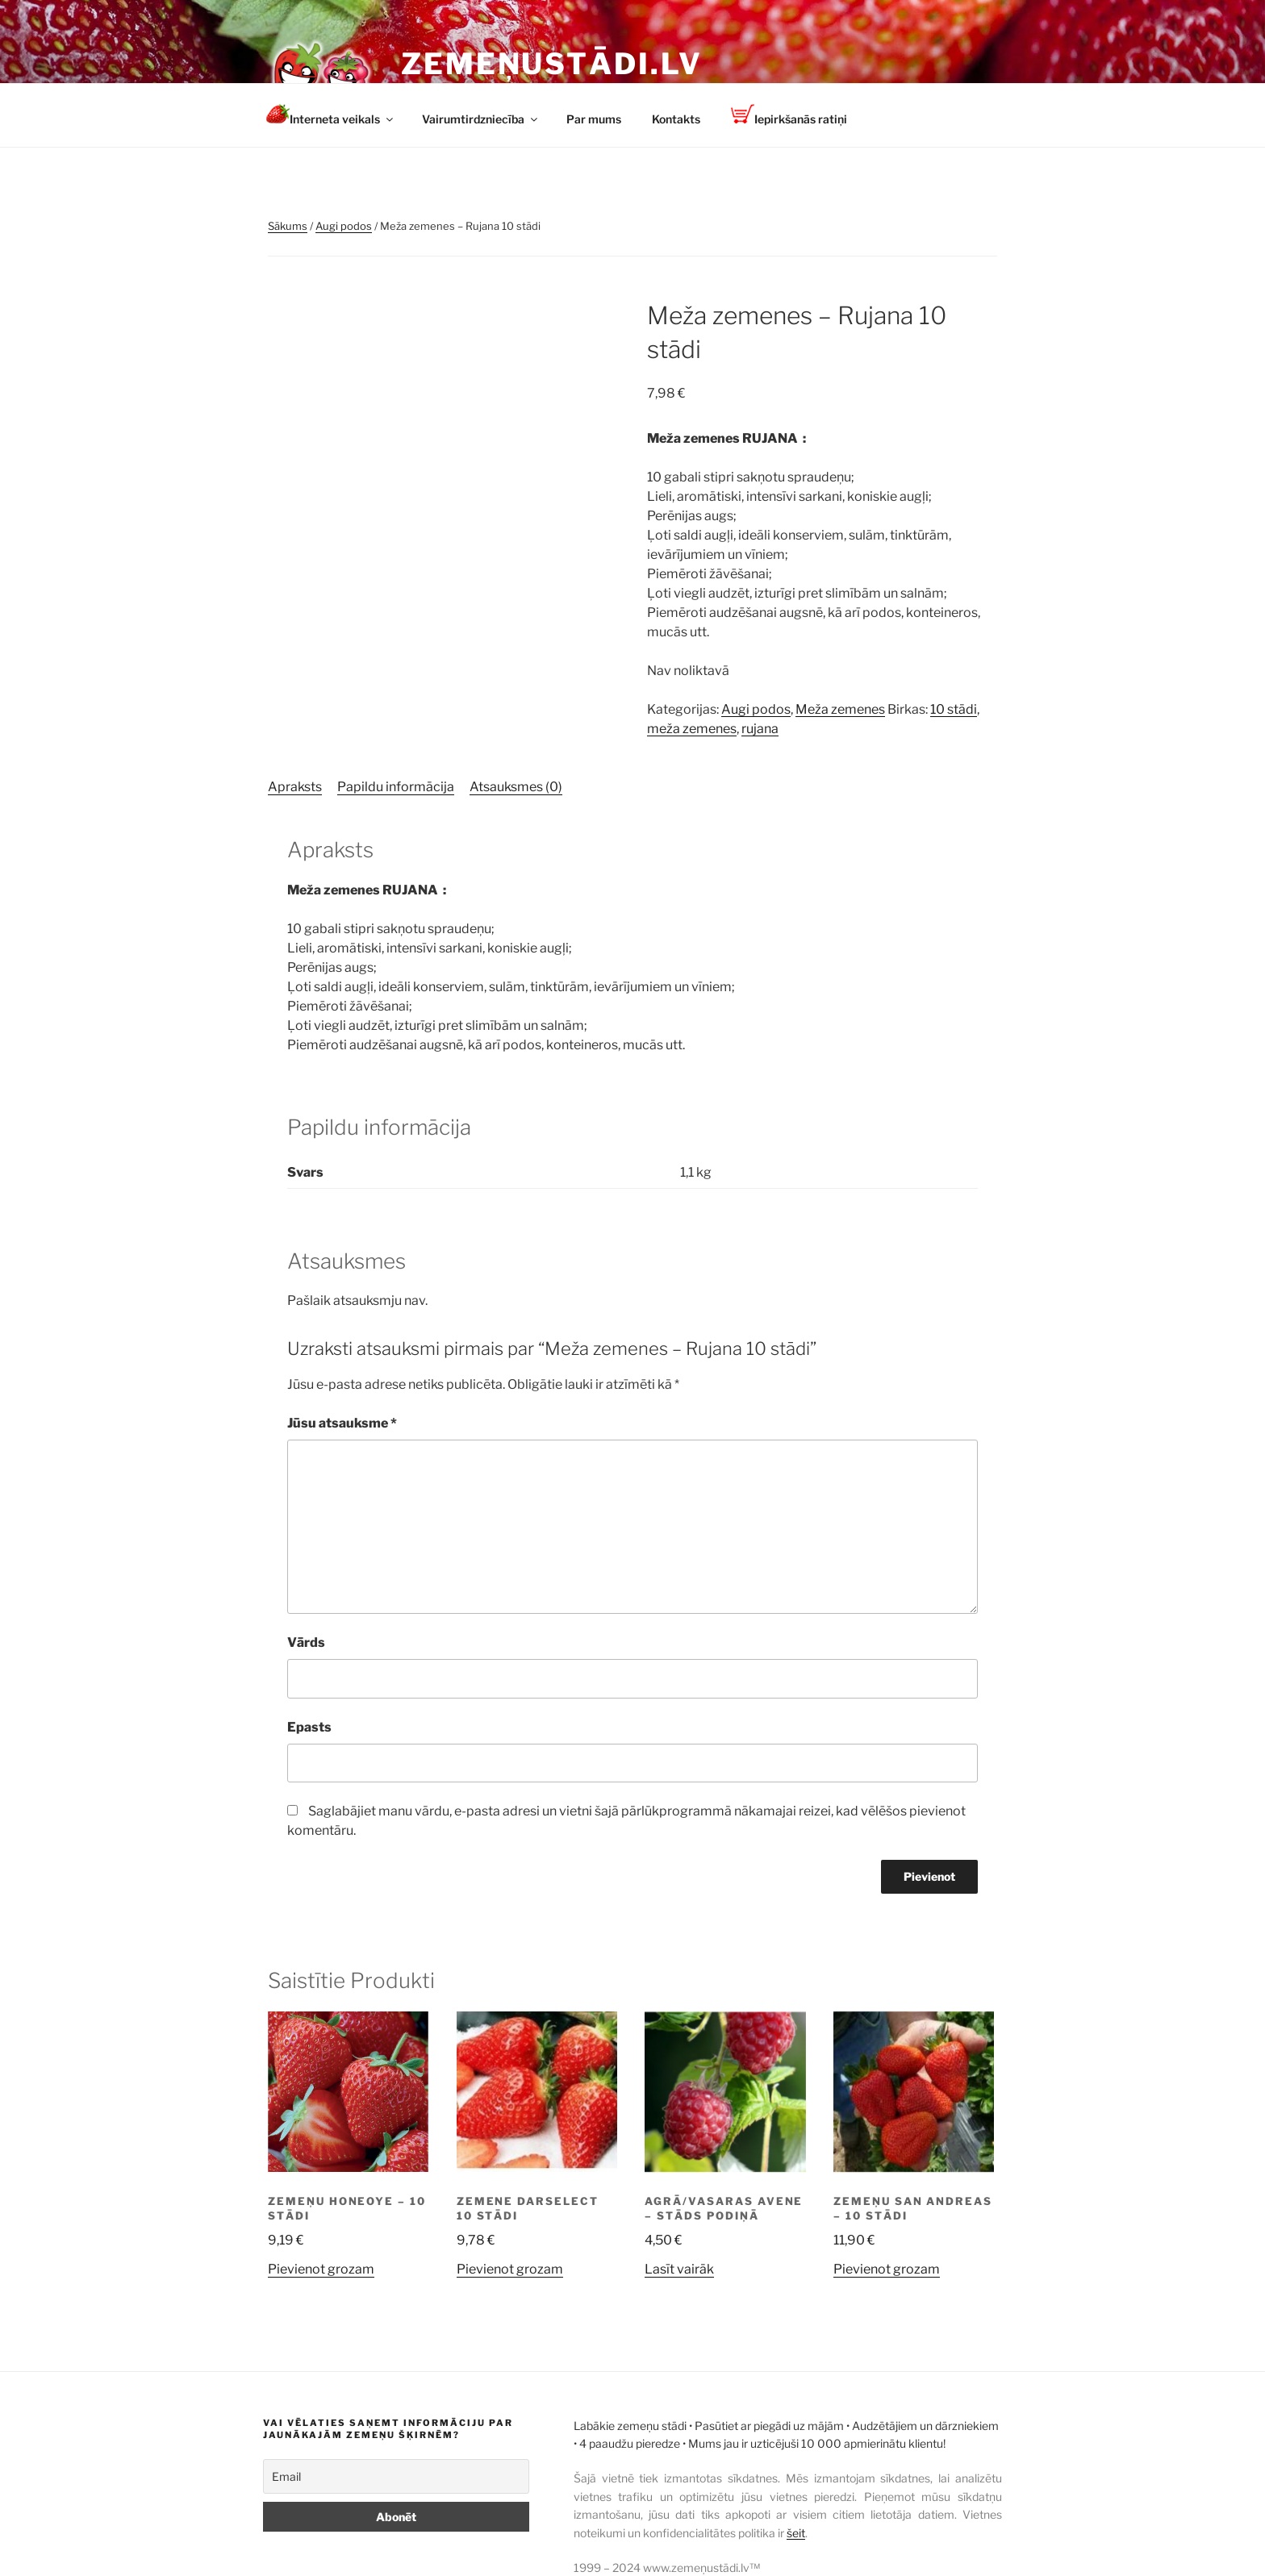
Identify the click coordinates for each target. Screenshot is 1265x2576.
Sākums (287, 225)
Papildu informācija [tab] (395, 786)
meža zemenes (692, 728)
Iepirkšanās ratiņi (789, 115)
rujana (760, 728)
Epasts (309, 1727)
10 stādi (953, 709)
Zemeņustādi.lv (552, 63)
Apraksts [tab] (295, 786)
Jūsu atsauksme (342, 1423)
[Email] (396, 2476)
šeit (796, 2533)
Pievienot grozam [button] (321, 2269)
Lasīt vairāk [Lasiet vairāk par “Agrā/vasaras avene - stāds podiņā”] (679, 2269)
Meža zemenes (840, 709)
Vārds (306, 1642)
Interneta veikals (330, 115)
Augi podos (343, 225)
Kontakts (676, 119)
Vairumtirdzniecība (481, 119)
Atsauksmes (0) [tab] (516, 786)
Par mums (593, 119)
